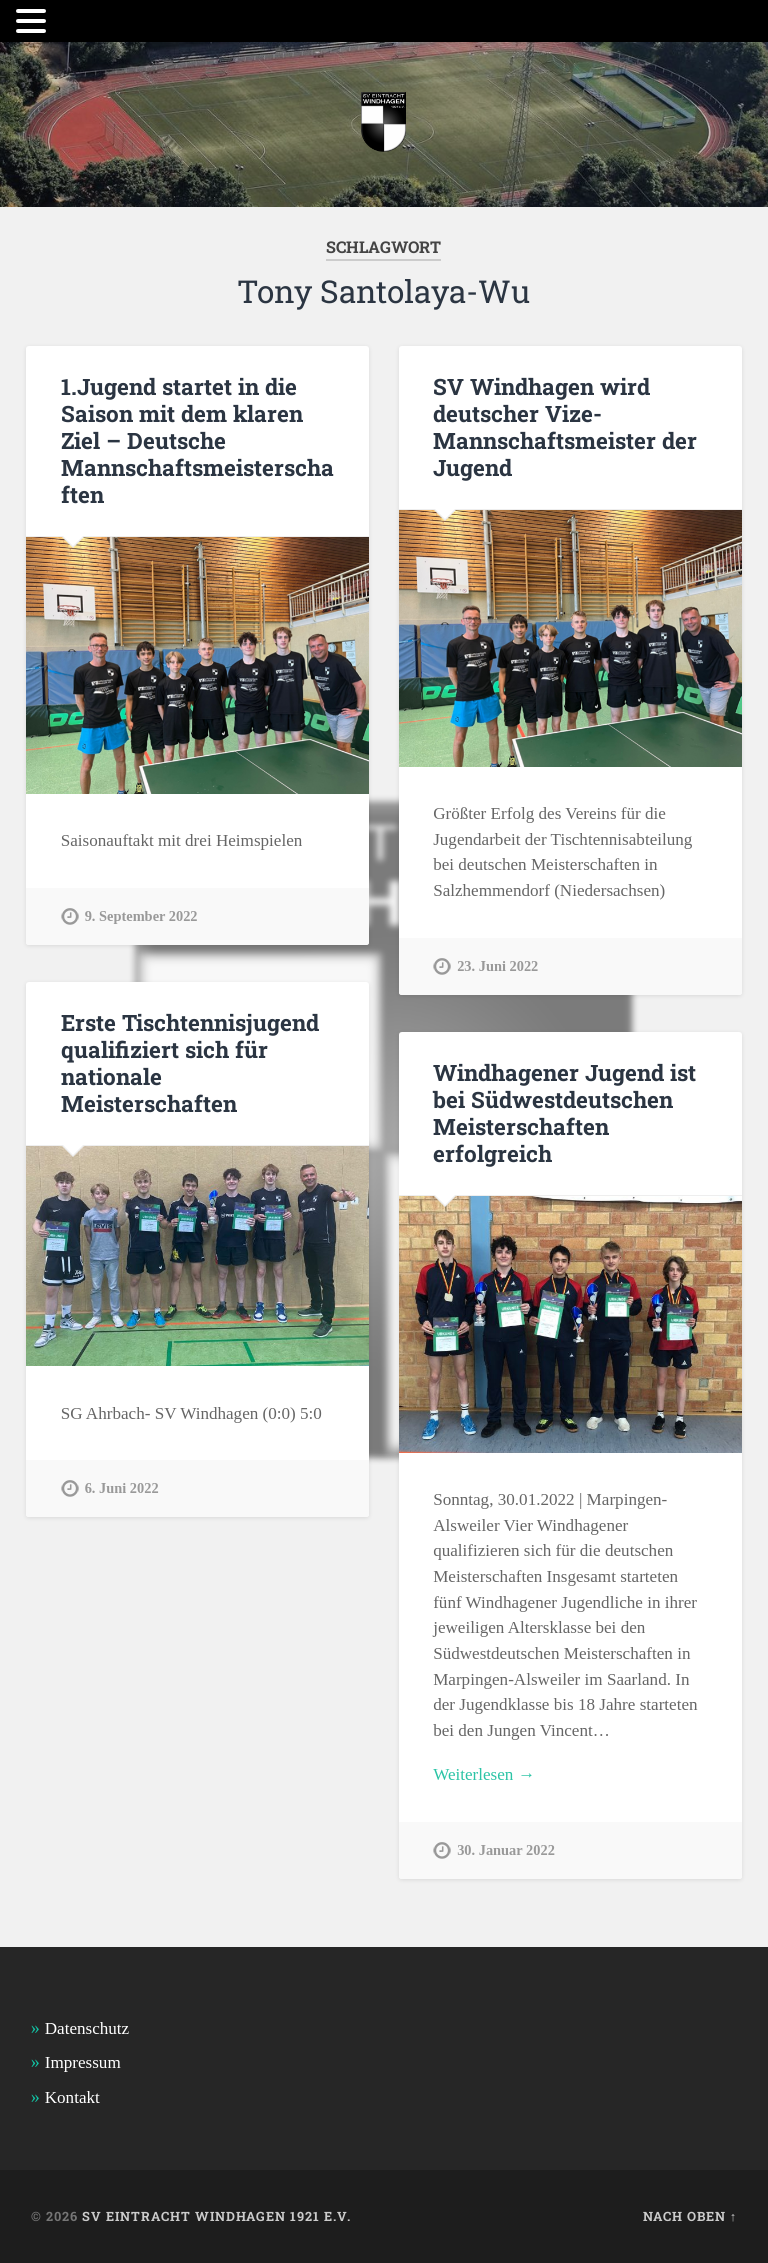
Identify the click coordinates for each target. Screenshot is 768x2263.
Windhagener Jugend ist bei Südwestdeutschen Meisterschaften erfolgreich (564, 1112)
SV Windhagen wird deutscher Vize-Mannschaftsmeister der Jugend (565, 426)
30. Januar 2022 (506, 1850)
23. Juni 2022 (497, 966)
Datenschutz (87, 2028)
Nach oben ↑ (690, 2216)
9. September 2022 (141, 916)
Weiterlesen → (484, 1774)
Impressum (83, 2062)
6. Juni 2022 (122, 1488)
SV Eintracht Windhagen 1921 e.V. (216, 2216)
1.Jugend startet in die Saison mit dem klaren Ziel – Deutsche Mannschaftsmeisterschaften (197, 440)
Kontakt (72, 2097)
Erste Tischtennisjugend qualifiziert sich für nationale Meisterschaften (190, 1062)
